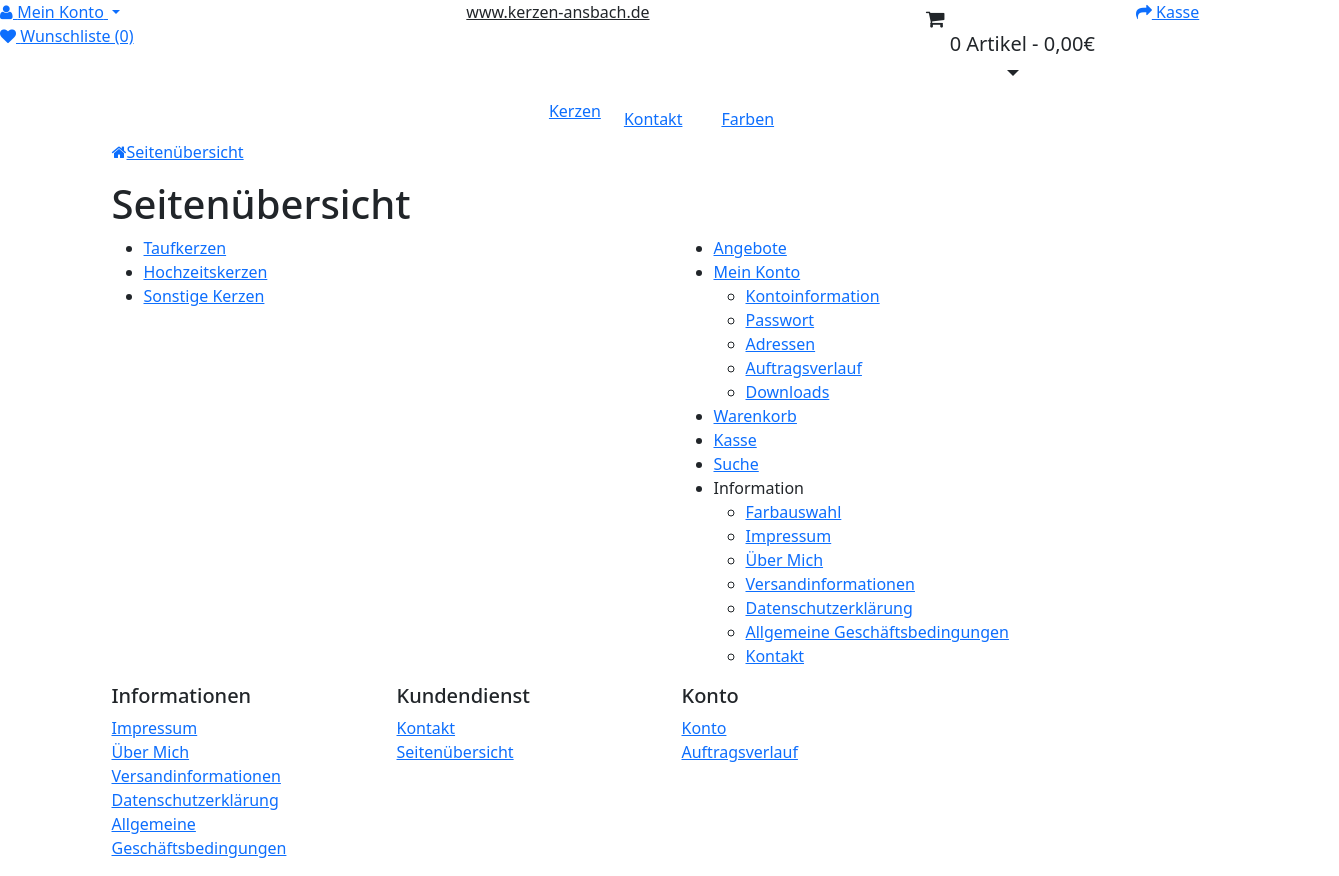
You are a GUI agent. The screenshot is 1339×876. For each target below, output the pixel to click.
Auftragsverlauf (804, 368)
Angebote (750, 248)
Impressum (789, 536)
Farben (747, 119)
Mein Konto (757, 272)
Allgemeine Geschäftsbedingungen (877, 632)
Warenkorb (755, 416)
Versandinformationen (830, 584)
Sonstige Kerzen (204, 296)
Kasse (735, 440)
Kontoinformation (813, 296)
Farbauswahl (794, 512)
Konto (704, 728)
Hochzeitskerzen (206, 272)
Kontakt (653, 119)
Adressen (781, 344)
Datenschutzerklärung (829, 608)
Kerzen (575, 111)
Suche (736, 464)
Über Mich (785, 560)
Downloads (788, 392)
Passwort (780, 320)
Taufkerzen (185, 248)
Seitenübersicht (185, 152)
